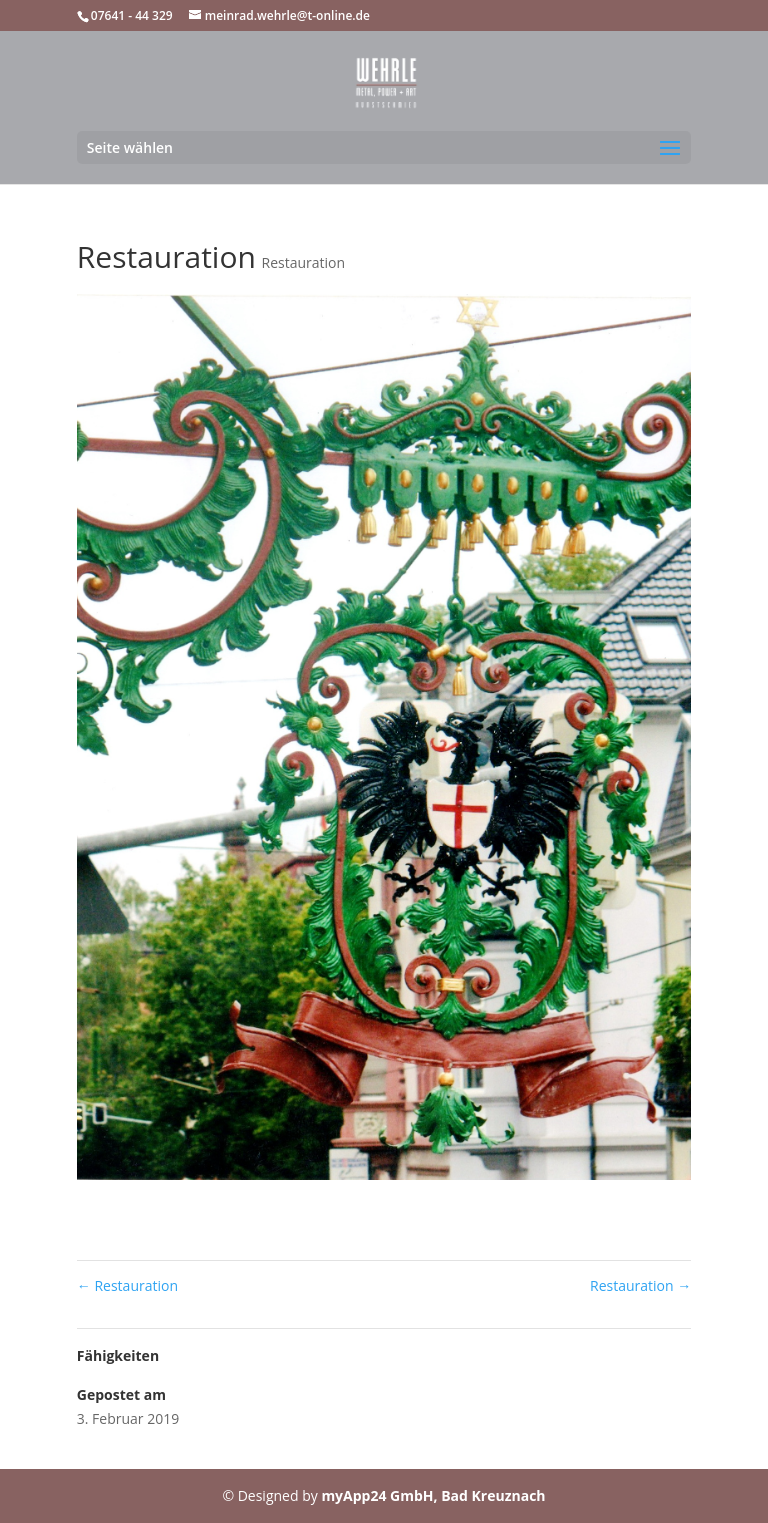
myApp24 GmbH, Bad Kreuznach (433, 1495)
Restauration (304, 262)
